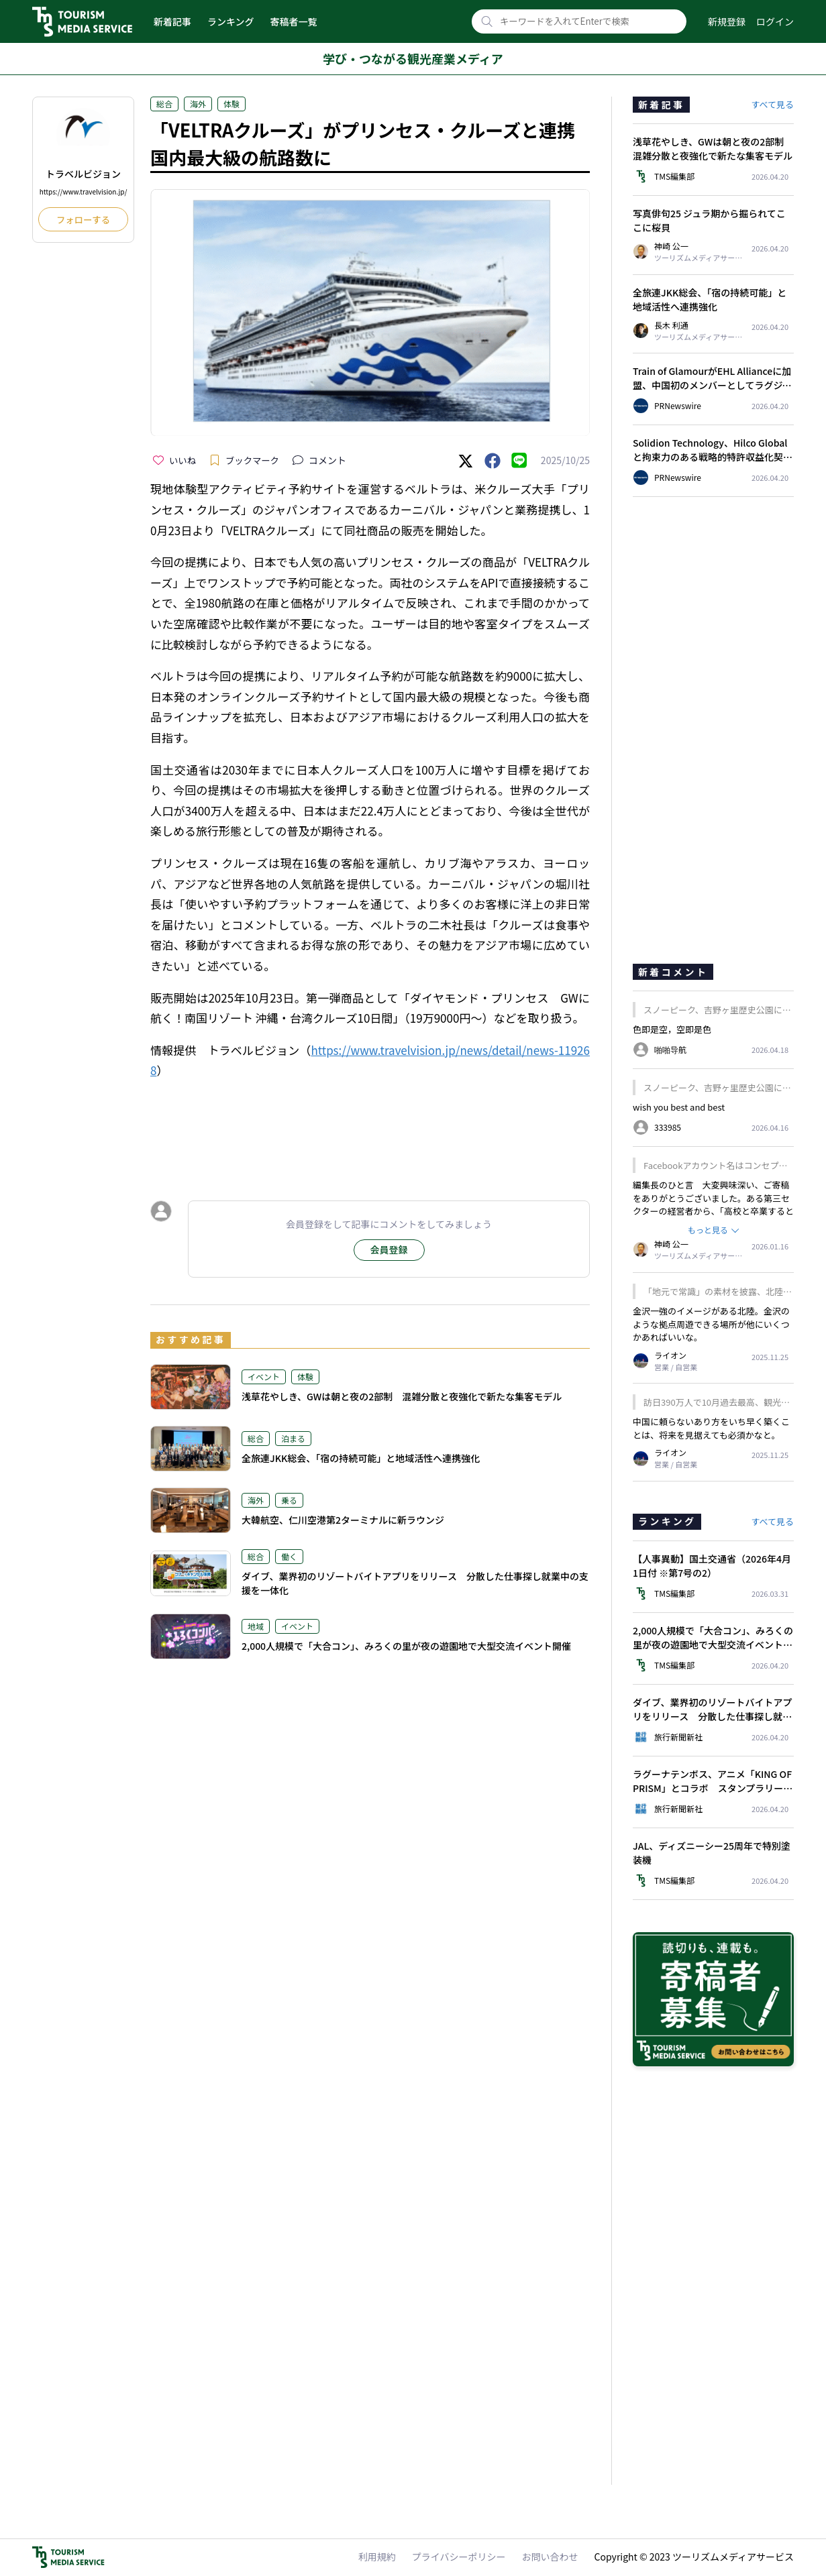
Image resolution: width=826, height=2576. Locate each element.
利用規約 (377, 2556)
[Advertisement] (370, 1127)
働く (289, 1556)
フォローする (83, 219)
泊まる (293, 1438)
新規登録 (726, 21)
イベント (264, 1376)
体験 (231, 103)
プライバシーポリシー (459, 2556)
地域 (256, 1626)
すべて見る (772, 104)
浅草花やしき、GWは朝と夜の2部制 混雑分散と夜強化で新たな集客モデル (402, 1396)
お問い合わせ (550, 2556)
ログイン (775, 21)
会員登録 (389, 1249)
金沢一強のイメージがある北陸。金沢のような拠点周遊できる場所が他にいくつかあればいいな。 (711, 1323)
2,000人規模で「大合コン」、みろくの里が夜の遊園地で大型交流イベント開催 (406, 1646)
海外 (198, 103)
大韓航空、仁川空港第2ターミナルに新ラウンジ (343, 1519)
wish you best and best (679, 1107)
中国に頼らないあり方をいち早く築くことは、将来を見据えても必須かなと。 (711, 1428)
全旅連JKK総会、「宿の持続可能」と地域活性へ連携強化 (361, 1458)
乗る (289, 1500)
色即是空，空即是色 (672, 1029)
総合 (164, 103)
